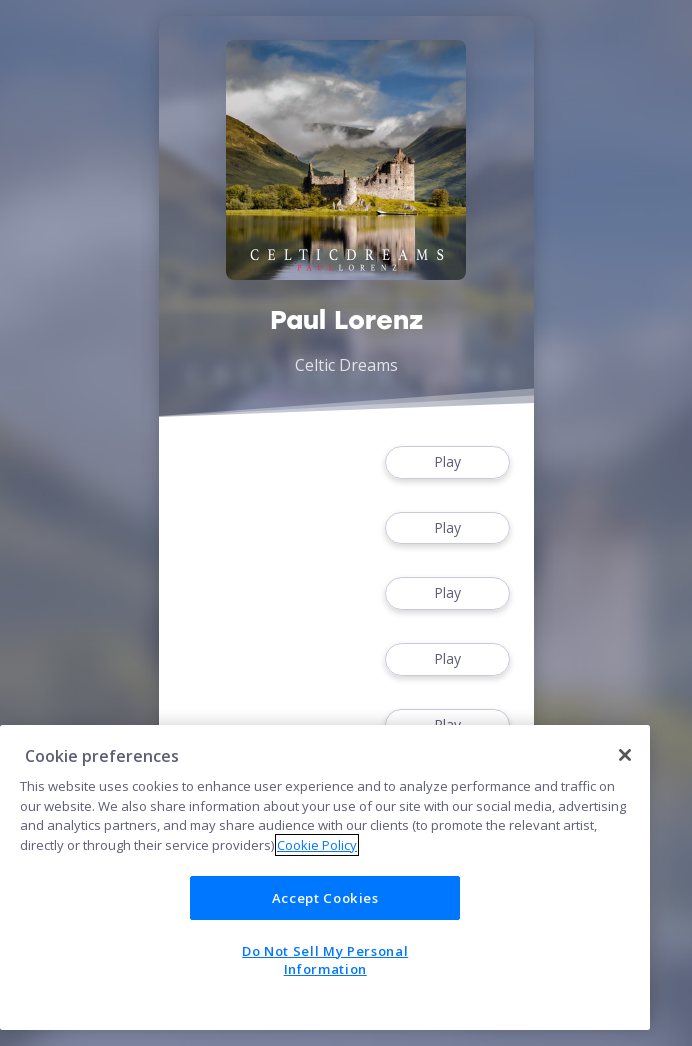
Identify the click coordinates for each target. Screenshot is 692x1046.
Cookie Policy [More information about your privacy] (317, 845)
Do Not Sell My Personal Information (325, 960)
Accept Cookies (325, 898)
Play (447, 462)
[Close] (625, 755)
